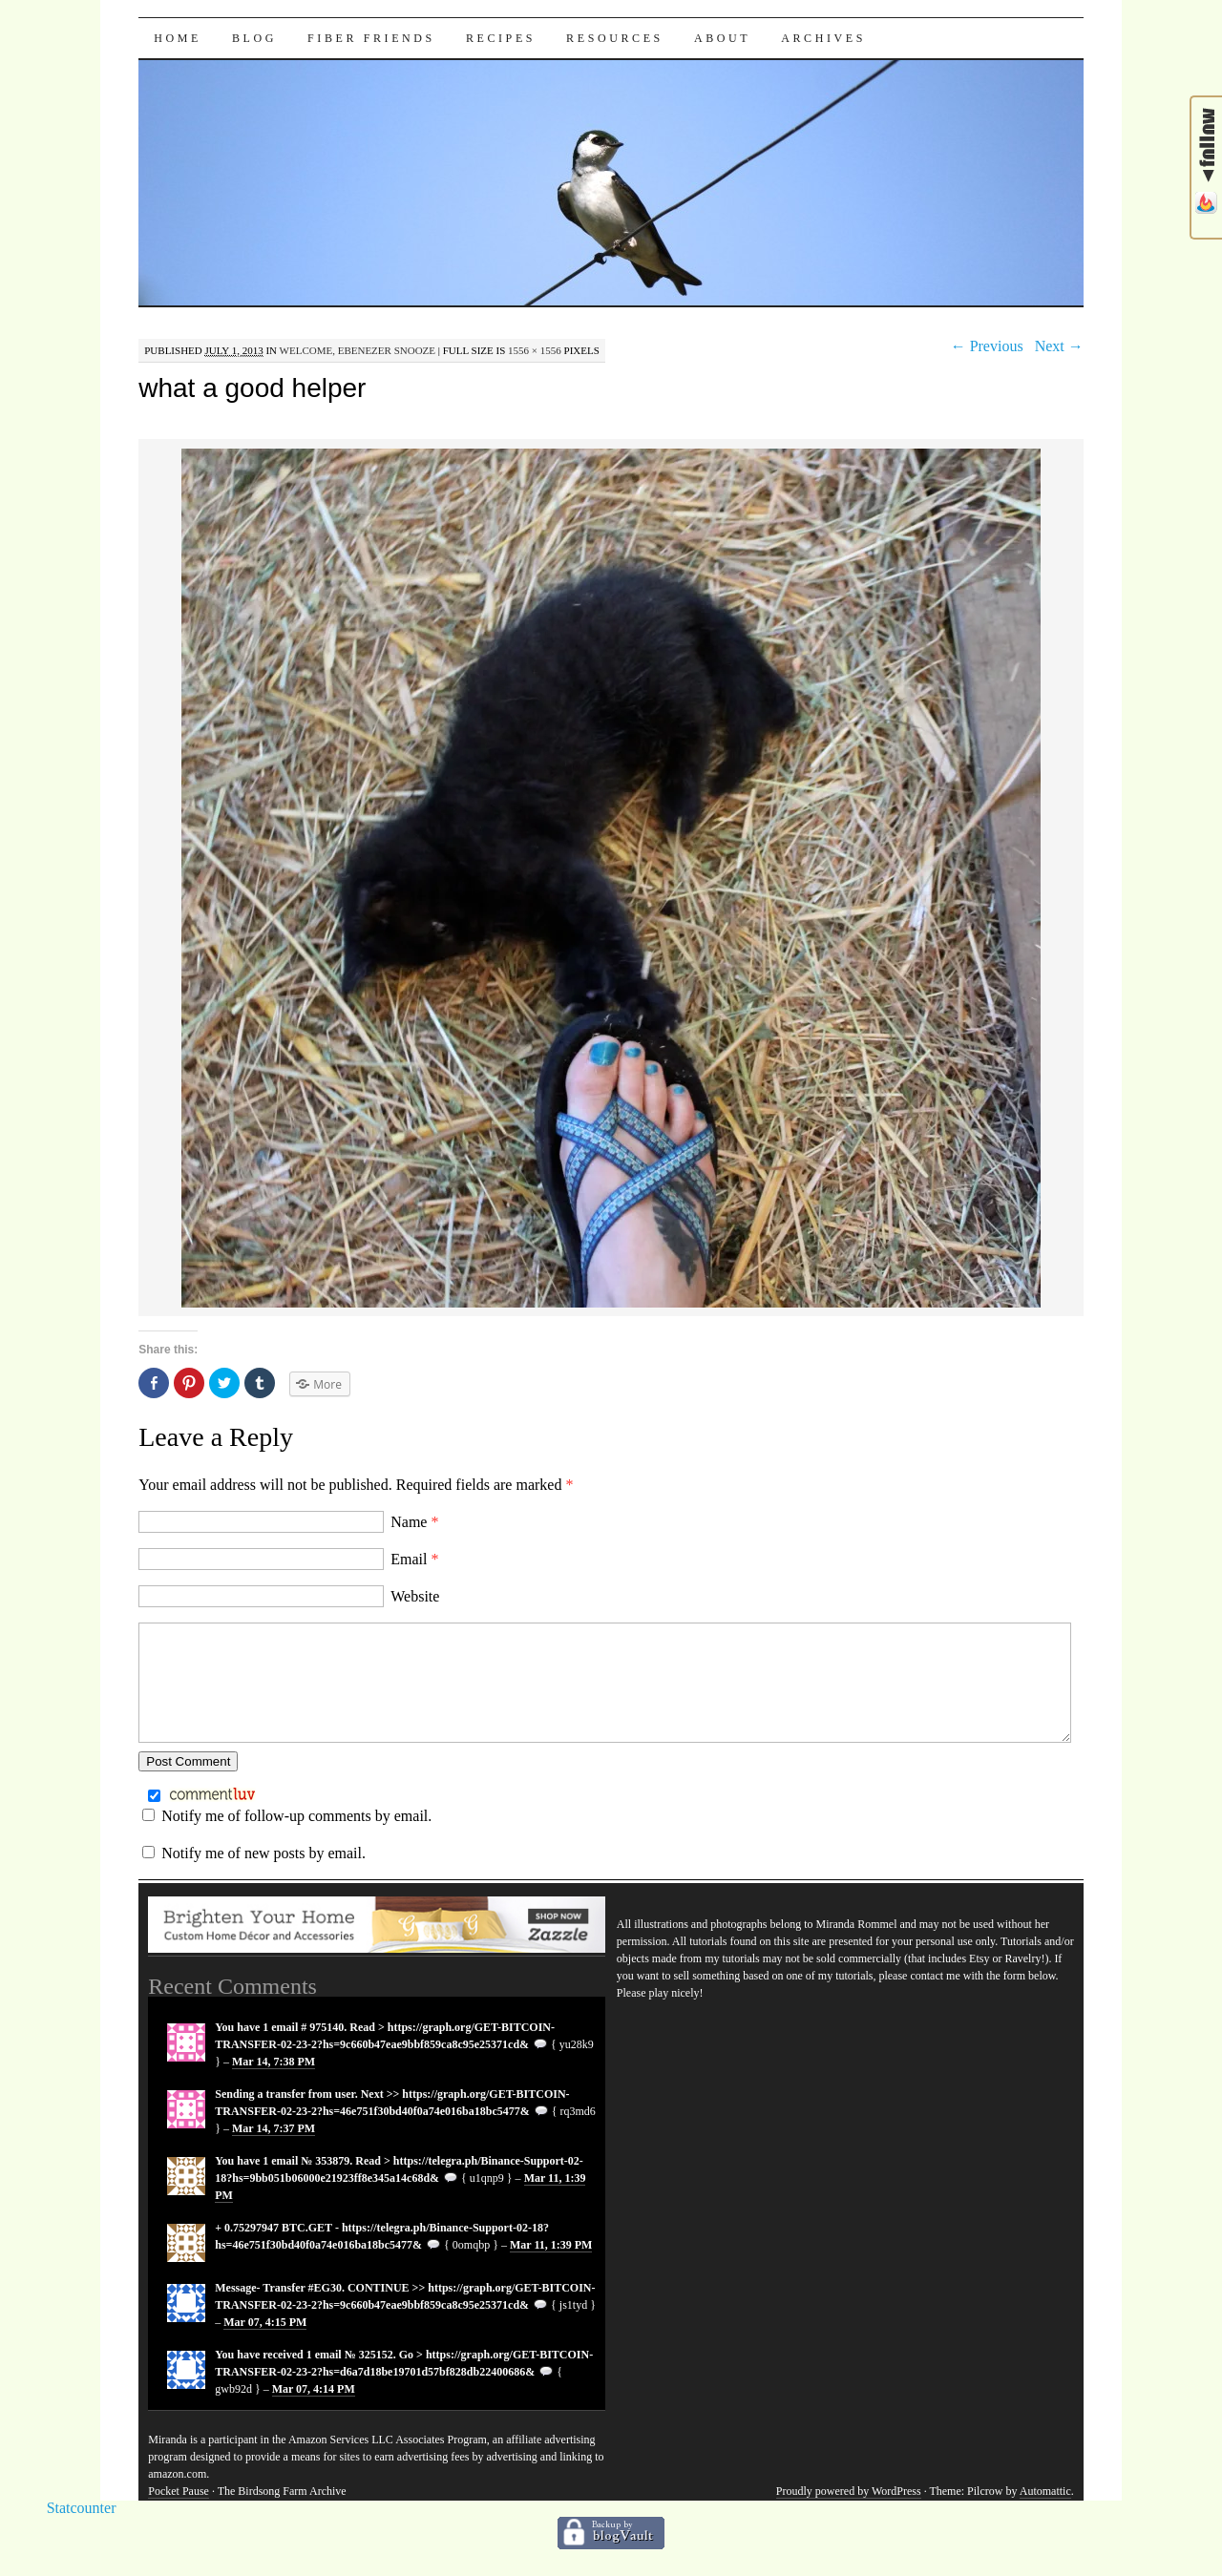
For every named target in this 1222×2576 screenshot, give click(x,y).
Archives (823, 38)
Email (414, 1559)
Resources (615, 38)
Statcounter (81, 2531)
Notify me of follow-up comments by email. (296, 1839)
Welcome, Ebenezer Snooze (357, 350)
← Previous (987, 346)
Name (414, 1522)
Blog (254, 38)
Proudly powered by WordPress (848, 2514)
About (722, 38)
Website (414, 1596)
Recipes (501, 38)
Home (177, 38)
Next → (1059, 346)
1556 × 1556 (534, 350)
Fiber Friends (371, 38)
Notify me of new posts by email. (263, 1876)
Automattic (1045, 2514)
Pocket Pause (178, 2514)
